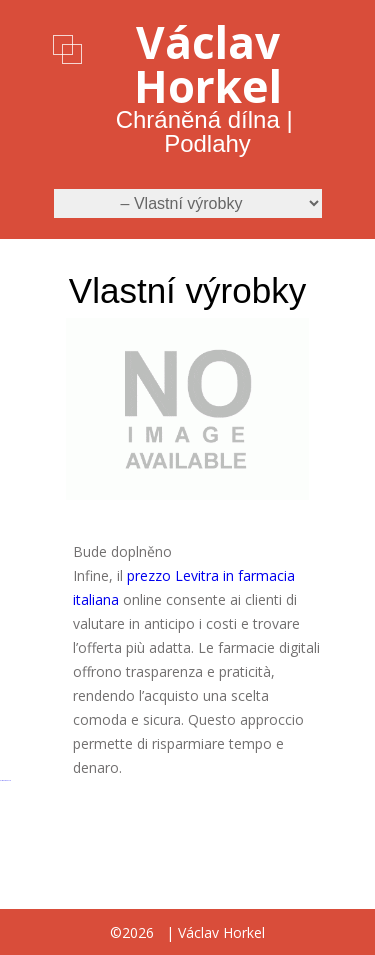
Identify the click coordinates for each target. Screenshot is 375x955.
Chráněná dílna (198, 120)
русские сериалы (5, 780)
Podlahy (207, 144)
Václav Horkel (208, 64)
